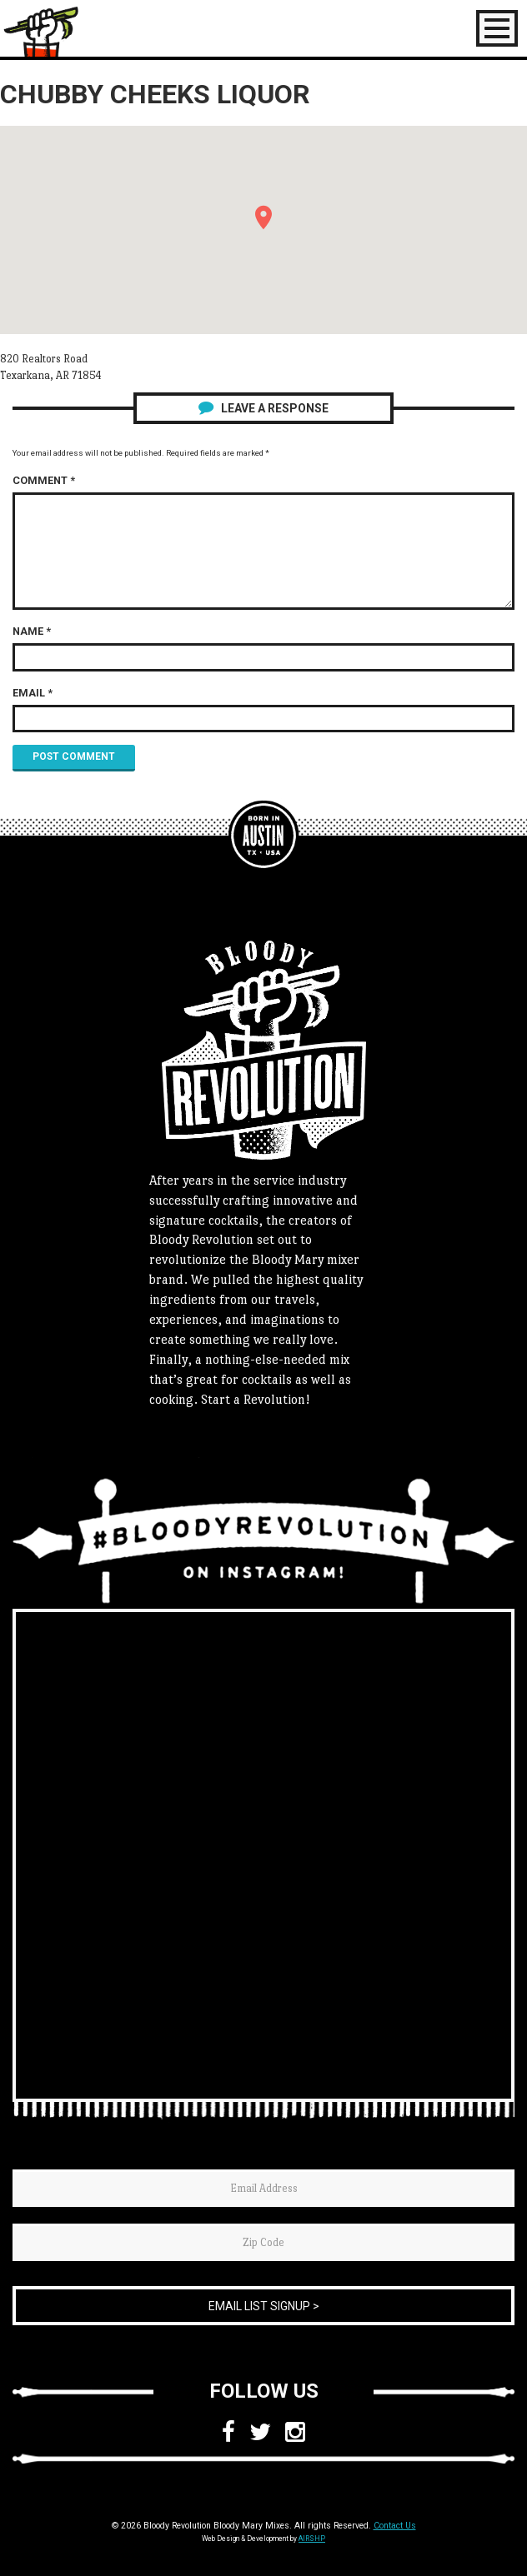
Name (32, 631)
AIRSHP (312, 2538)
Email (33, 692)
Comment (44, 480)
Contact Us (395, 2525)
